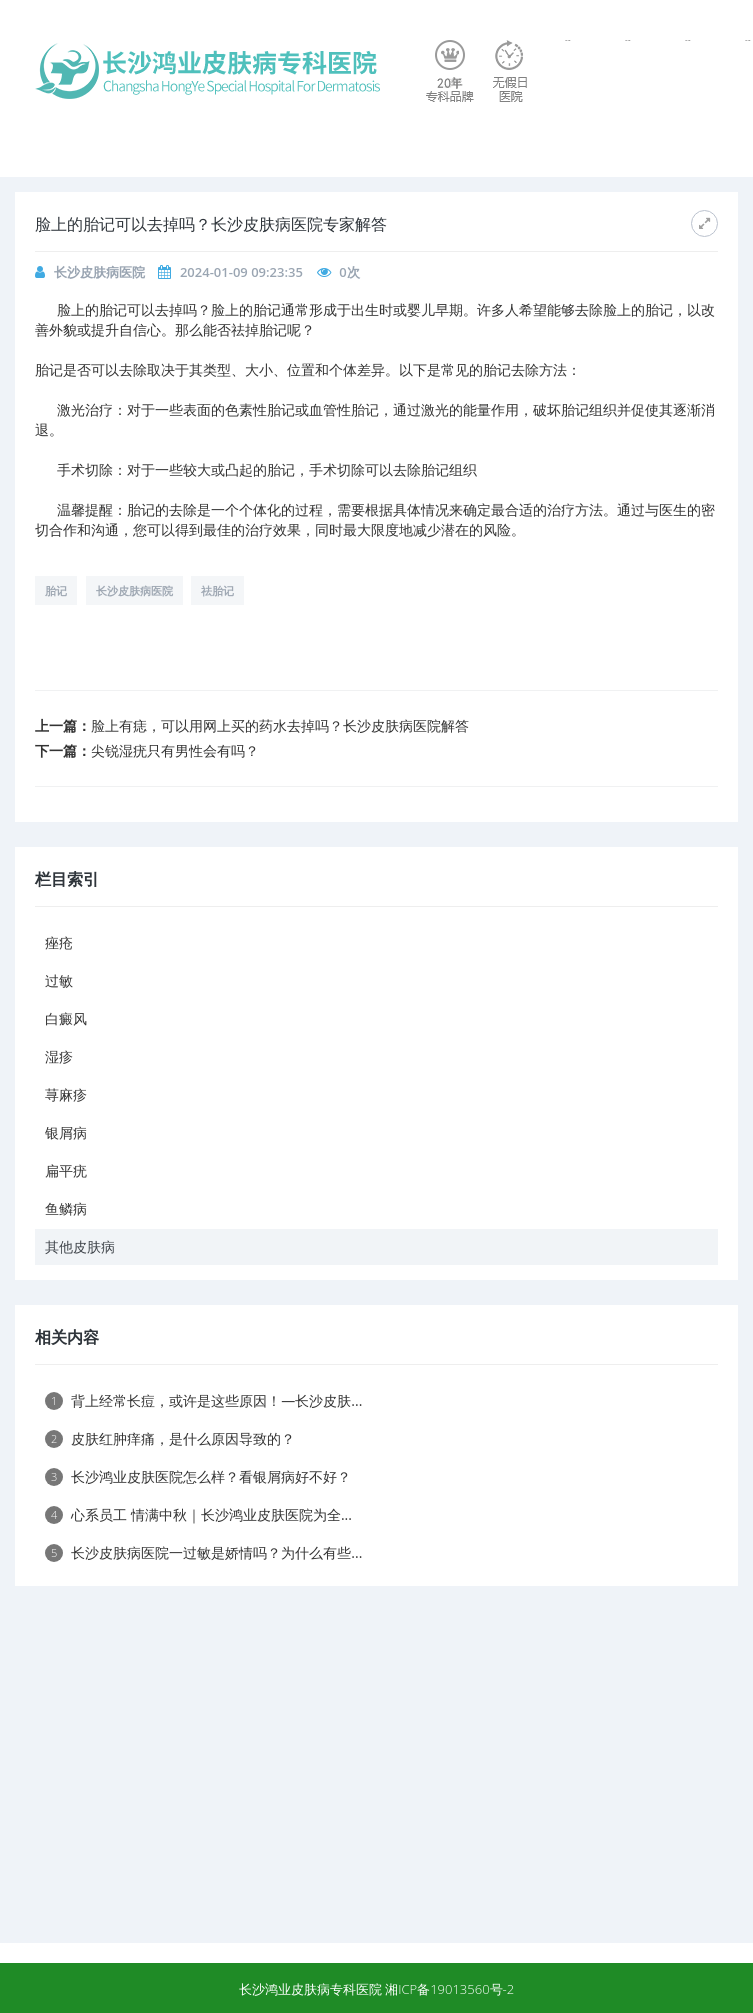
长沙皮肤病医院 (99, 272)
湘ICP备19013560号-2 (449, 1989)
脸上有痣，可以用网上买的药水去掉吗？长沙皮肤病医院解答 (280, 725)
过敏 (59, 980)
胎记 (56, 590)
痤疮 (59, 942)
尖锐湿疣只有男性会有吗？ (175, 750)
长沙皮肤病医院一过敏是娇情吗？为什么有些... (203, 1552)
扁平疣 (66, 1170)
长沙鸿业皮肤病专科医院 (310, 1989)
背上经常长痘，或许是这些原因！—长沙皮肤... (203, 1400)
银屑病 (66, 1132)
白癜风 (66, 1018)
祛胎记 (217, 590)
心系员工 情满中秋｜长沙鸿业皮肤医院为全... (198, 1514)
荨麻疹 (66, 1094)
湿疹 (59, 1056)
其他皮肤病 (80, 1246)
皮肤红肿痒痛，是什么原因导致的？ (170, 1438)
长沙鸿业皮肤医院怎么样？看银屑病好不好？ (198, 1476)
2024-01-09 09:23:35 (241, 272)
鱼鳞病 (66, 1208)
